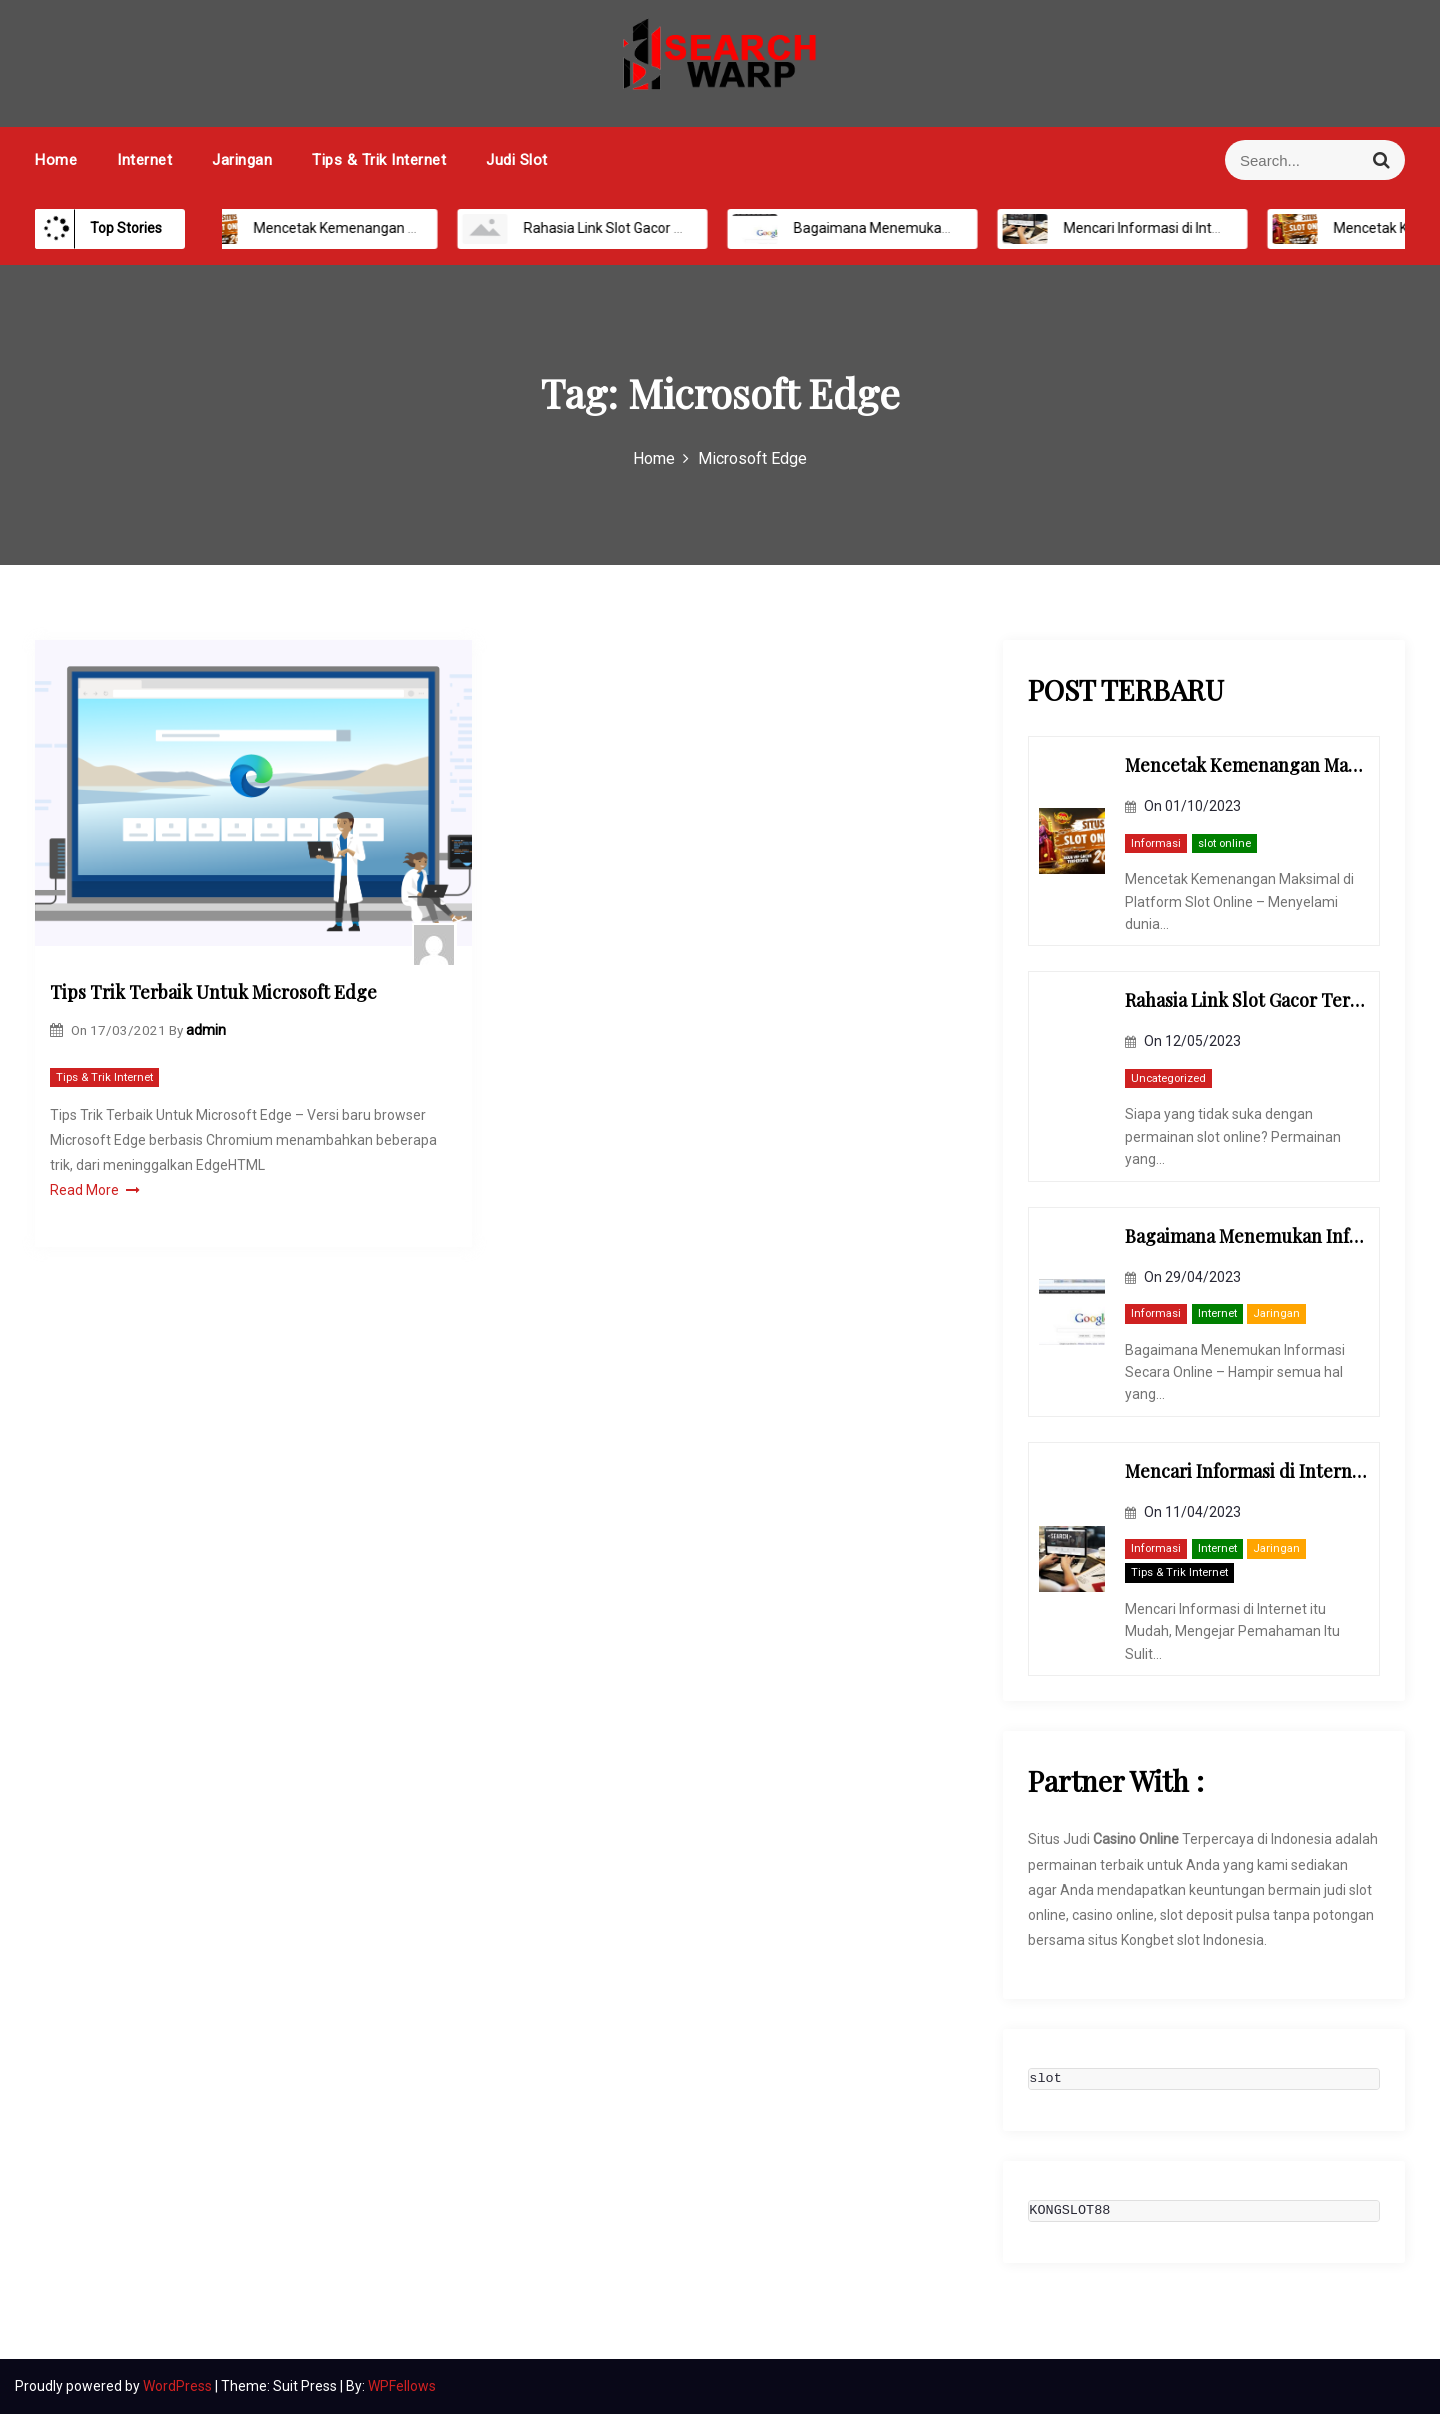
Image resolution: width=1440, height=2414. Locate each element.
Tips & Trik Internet (379, 160)
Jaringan (242, 160)
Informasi (1156, 843)
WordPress (179, 2386)
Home (56, 160)
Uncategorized (1168, 1078)
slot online (1224, 843)
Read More (95, 1190)
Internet (144, 160)
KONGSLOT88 (1069, 2211)
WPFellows (402, 2386)
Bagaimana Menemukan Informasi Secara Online (930, 228)
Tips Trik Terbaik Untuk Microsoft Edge (213, 992)
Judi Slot (517, 160)
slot (1045, 2079)
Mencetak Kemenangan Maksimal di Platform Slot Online (414, 228)
